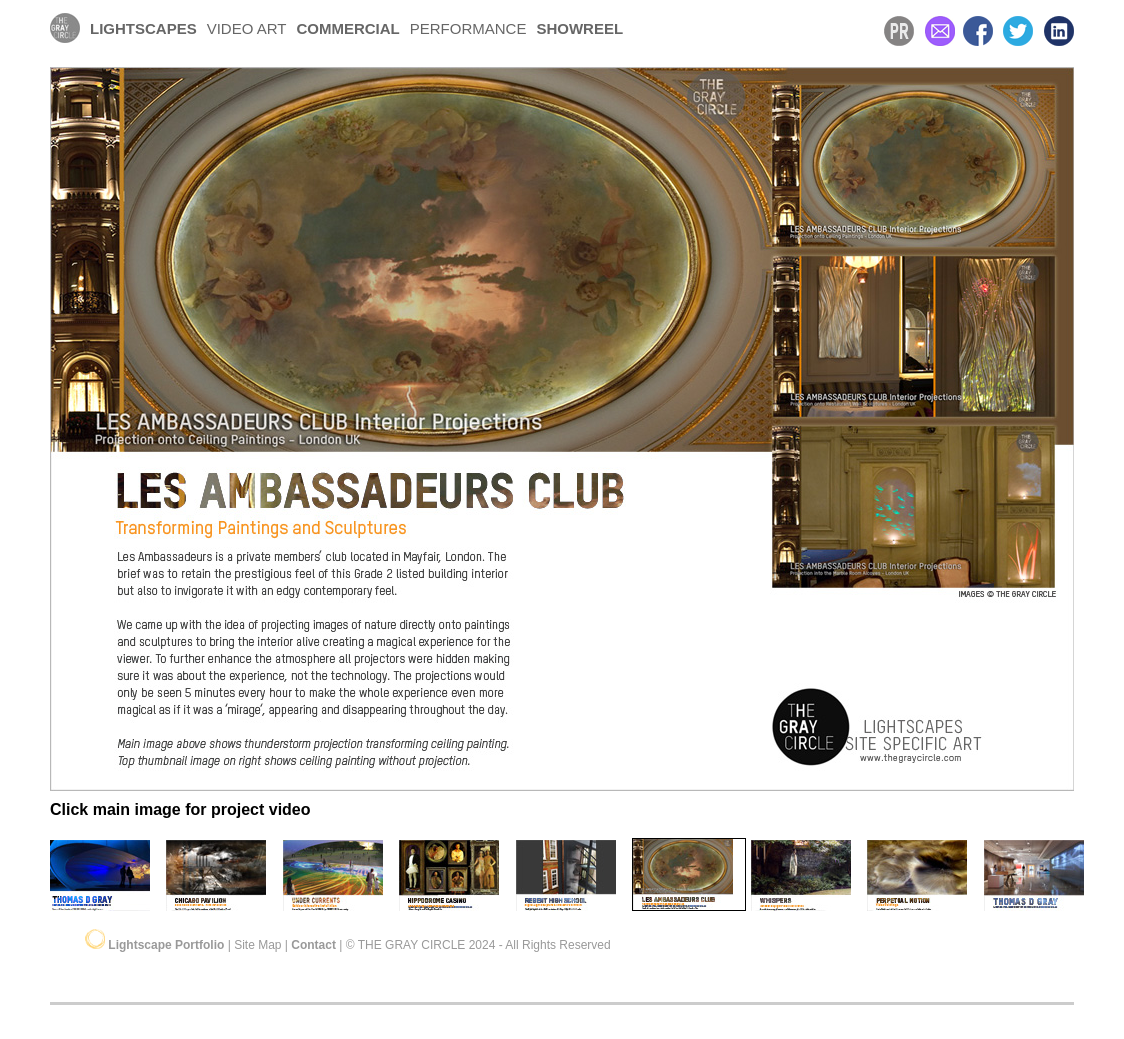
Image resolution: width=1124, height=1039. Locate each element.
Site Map (257, 945)
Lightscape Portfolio (167, 945)
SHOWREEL (579, 28)
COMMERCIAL (347, 28)
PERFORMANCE (468, 28)
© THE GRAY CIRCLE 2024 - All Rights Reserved (478, 945)
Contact (313, 945)
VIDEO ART (247, 28)
